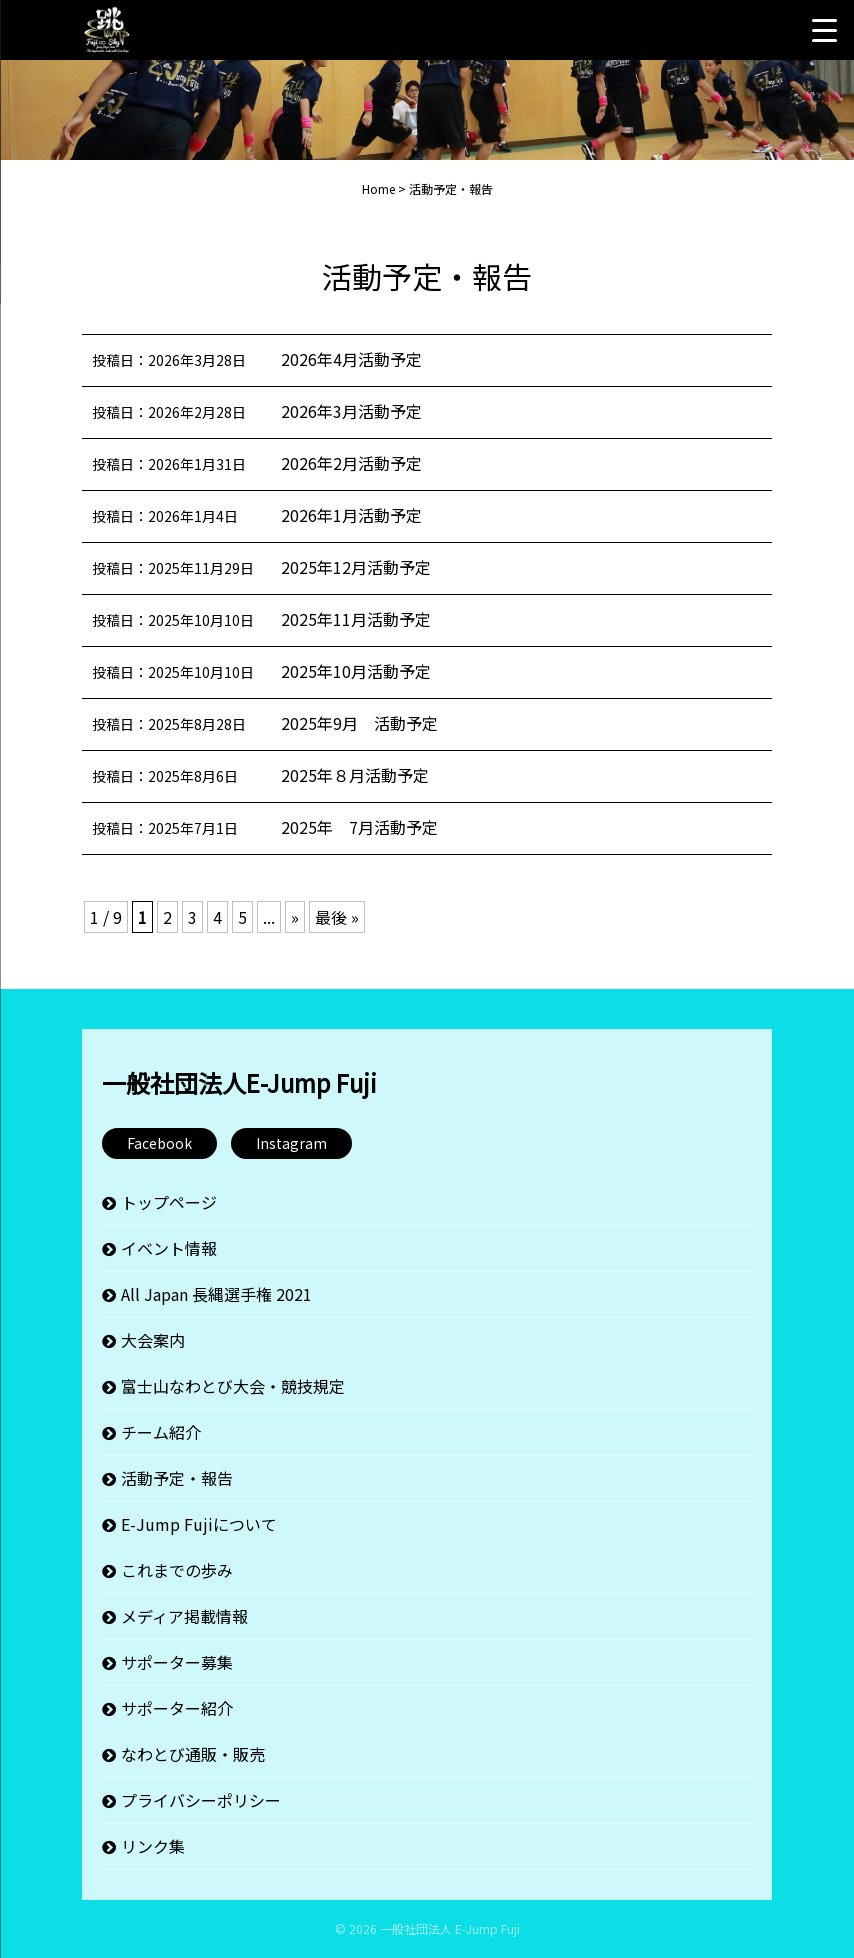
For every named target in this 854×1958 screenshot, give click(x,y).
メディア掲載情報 (184, 1616)
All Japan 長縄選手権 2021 (216, 1294)
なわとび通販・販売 (193, 1754)
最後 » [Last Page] (337, 917)
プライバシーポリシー (201, 1800)
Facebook (159, 1143)
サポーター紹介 (177, 1708)
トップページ (169, 1202)
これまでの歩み (177, 1570)
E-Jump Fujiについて (199, 1524)
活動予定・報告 (177, 1478)
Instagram (291, 1143)
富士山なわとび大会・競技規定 (233, 1386)
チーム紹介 (161, 1432)
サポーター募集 (177, 1662)
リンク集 (153, 1846)
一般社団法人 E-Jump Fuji (450, 1928)
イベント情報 (169, 1248)
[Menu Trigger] (824, 30)
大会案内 (153, 1340)
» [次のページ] (295, 917)
